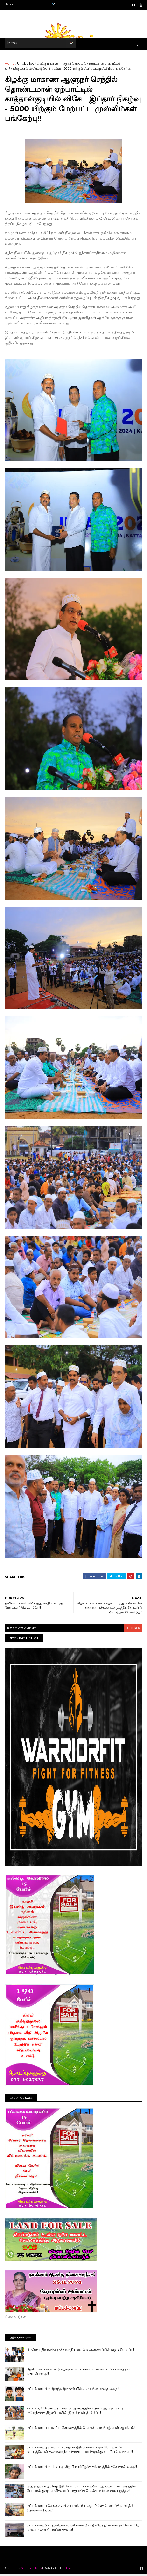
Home (10, 64)
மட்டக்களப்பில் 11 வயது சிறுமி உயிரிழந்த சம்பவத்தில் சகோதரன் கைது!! (82, 2468)
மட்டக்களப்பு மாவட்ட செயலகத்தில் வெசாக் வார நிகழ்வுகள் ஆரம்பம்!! (81, 2429)
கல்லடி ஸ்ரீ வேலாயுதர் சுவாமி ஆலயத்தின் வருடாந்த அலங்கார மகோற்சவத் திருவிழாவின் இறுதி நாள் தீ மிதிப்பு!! (75, 2411)
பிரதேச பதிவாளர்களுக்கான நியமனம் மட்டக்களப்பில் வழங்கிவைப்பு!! (81, 2351)
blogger (133, 1629)
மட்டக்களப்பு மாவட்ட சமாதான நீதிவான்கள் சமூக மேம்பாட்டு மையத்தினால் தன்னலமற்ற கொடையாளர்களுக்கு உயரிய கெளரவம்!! (80, 2451)
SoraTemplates (31, 2569)
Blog (68, 2569)
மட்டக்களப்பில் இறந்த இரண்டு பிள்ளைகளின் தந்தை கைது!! (73, 2390)
